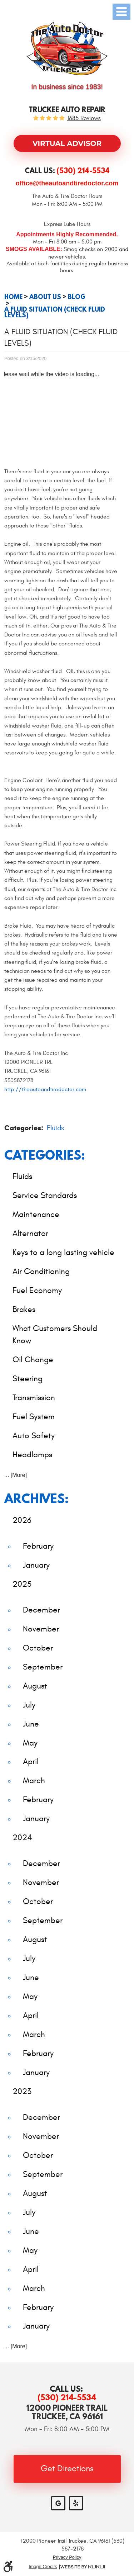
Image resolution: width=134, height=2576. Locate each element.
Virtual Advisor (67, 143)
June (31, 1724)
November (41, 1629)
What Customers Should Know (55, 1334)
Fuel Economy (37, 1290)
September (43, 1667)
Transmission (34, 1397)
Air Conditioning (41, 1271)
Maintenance (36, 1214)
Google (58, 2503)
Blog (76, 297)
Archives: (36, 1498)
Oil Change (33, 1359)
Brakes (24, 1309)
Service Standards (45, 1195)
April (31, 1761)
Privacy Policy (67, 2557)
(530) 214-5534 (67, 2397)
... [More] (15, 1475)
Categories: (44, 1155)
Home (13, 297)
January (36, 1565)
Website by (82, 2567)
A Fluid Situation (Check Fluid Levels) (54, 312)
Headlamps (32, 1454)
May (30, 1743)
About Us (45, 297)
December (41, 1610)
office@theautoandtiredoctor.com (67, 183)
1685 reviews (84, 118)
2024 (22, 1837)
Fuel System (34, 1416)
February (38, 1546)
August (35, 1686)
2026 (22, 1520)
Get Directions (67, 2469)
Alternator (30, 1233)
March (34, 1780)
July (29, 1705)
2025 (22, 1584)
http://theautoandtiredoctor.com (45, 1089)
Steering (28, 1378)
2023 (22, 2091)
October (38, 1648)
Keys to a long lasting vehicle (63, 1252)
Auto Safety (34, 1435)
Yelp (76, 2503)
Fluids (55, 1128)
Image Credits (43, 2567)
